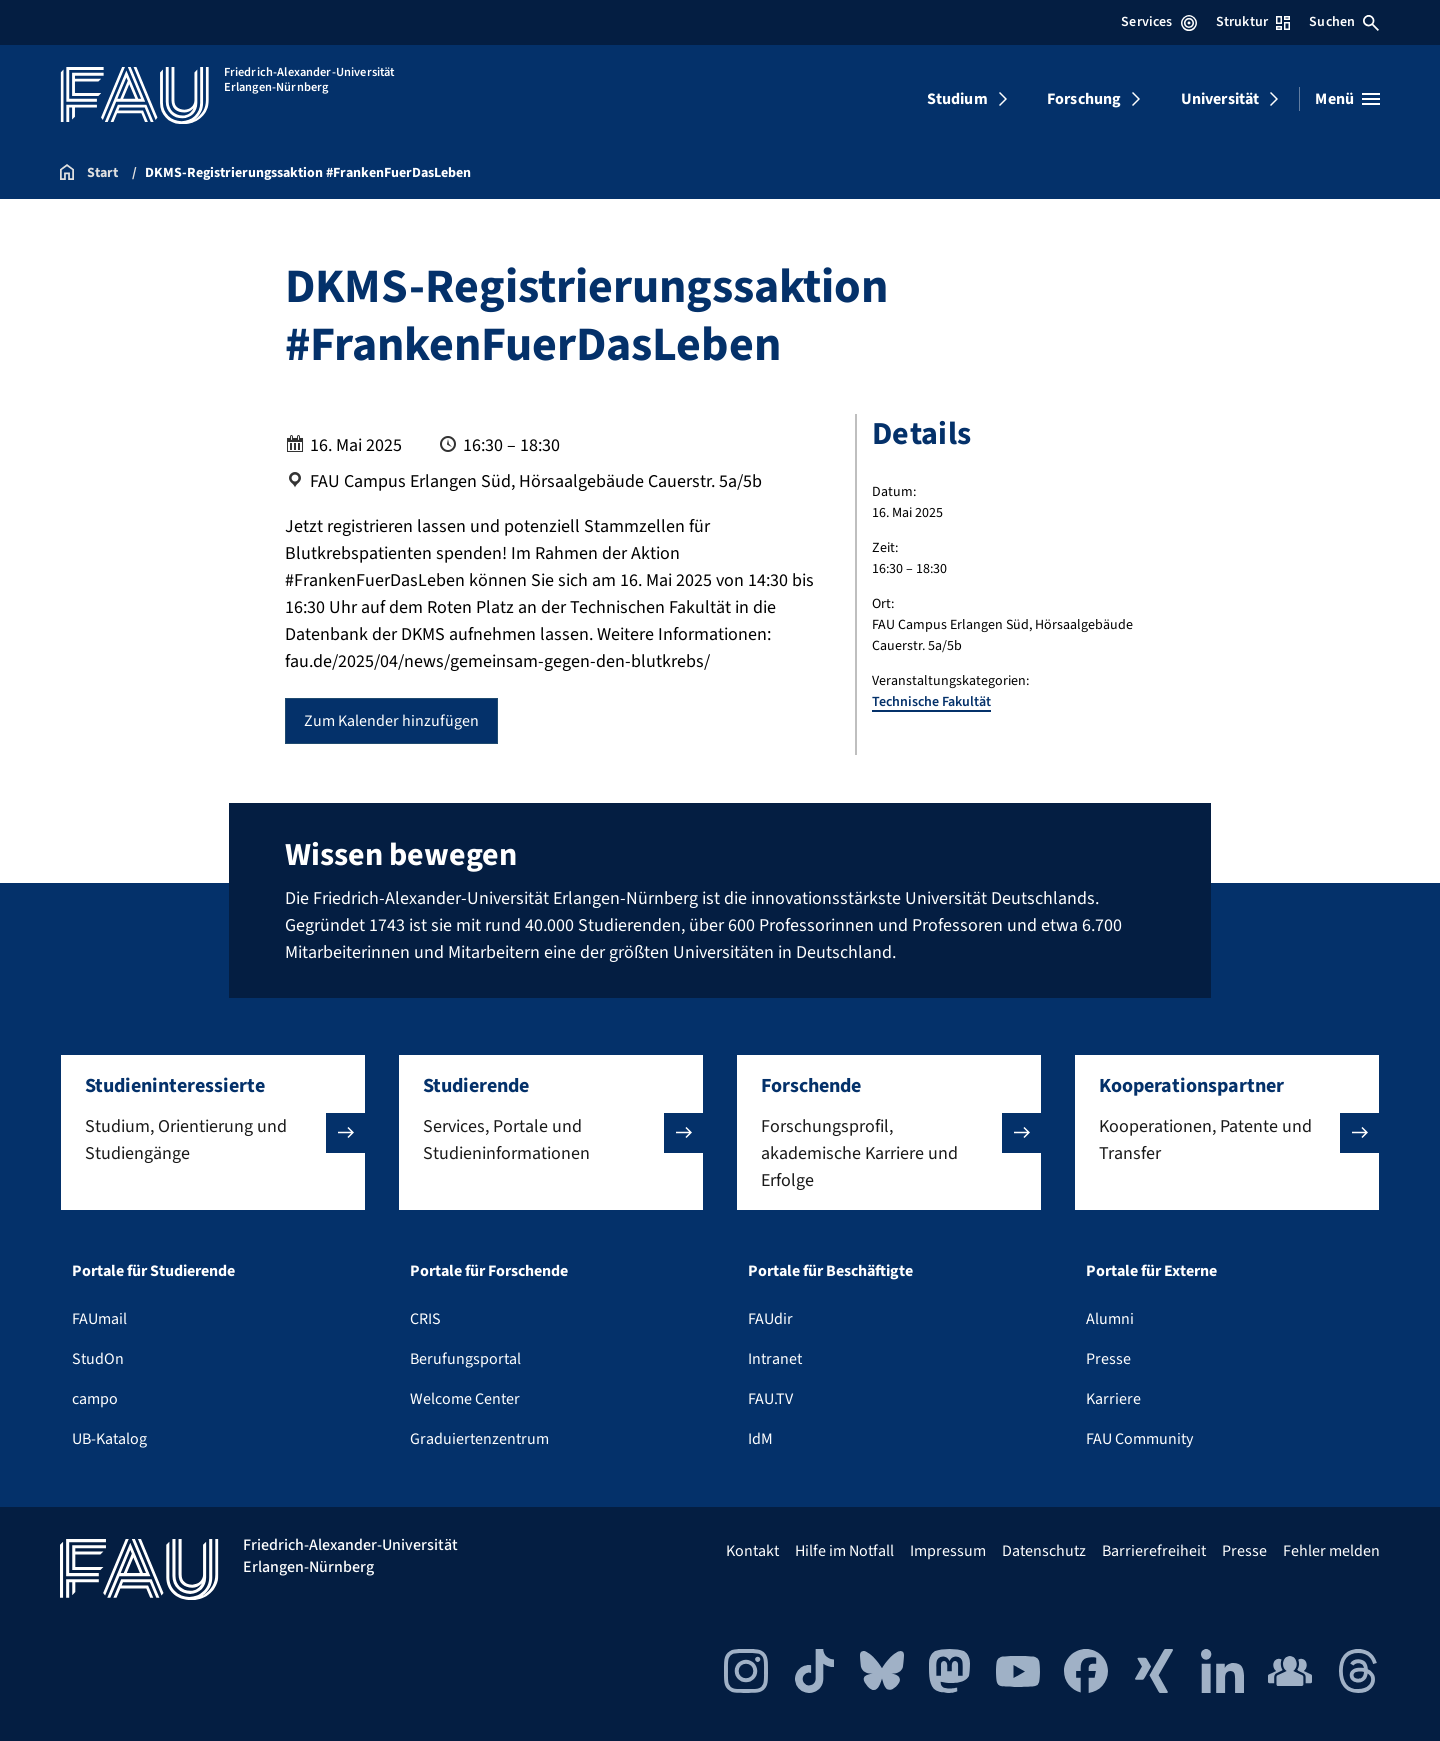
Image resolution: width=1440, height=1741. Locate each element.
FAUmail (99, 1319)
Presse (1108, 1359)
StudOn (98, 1359)
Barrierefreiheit (1154, 1551)
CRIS (425, 1319)
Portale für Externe (1151, 1271)
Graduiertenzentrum (479, 1439)
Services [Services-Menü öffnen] (1158, 22)
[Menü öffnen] (1347, 99)
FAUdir (770, 1319)
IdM (760, 1439)
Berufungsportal (465, 1359)
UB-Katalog (109, 1439)
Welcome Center (465, 1399)
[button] (213, 1132)
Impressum (948, 1551)
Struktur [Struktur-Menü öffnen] (1253, 22)
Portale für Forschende (489, 1271)
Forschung (1084, 99)
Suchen (1344, 22)
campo (95, 1399)
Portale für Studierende (153, 1271)
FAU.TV (770, 1399)
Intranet (775, 1359)
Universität (1220, 99)
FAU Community (1139, 1439)
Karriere (1113, 1399)
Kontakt (752, 1551)
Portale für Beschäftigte (830, 1271)
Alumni (1110, 1319)
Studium (957, 99)
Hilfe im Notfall (844, 1551)
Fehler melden (1331, 1551)
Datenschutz (1044, 1551)
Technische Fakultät (931, 702)
